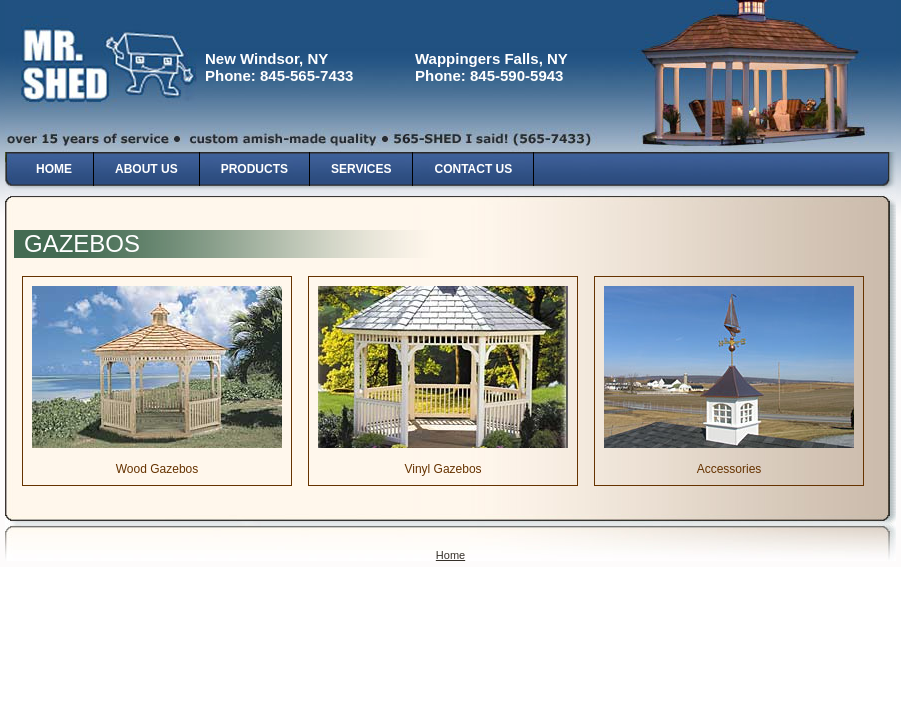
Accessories (729, 469)
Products (254, 169)
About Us (146, 169)
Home (54, 169)
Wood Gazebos (157, 469)
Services (361, 169)
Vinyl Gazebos (442, 469)
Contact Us (473, 169)
